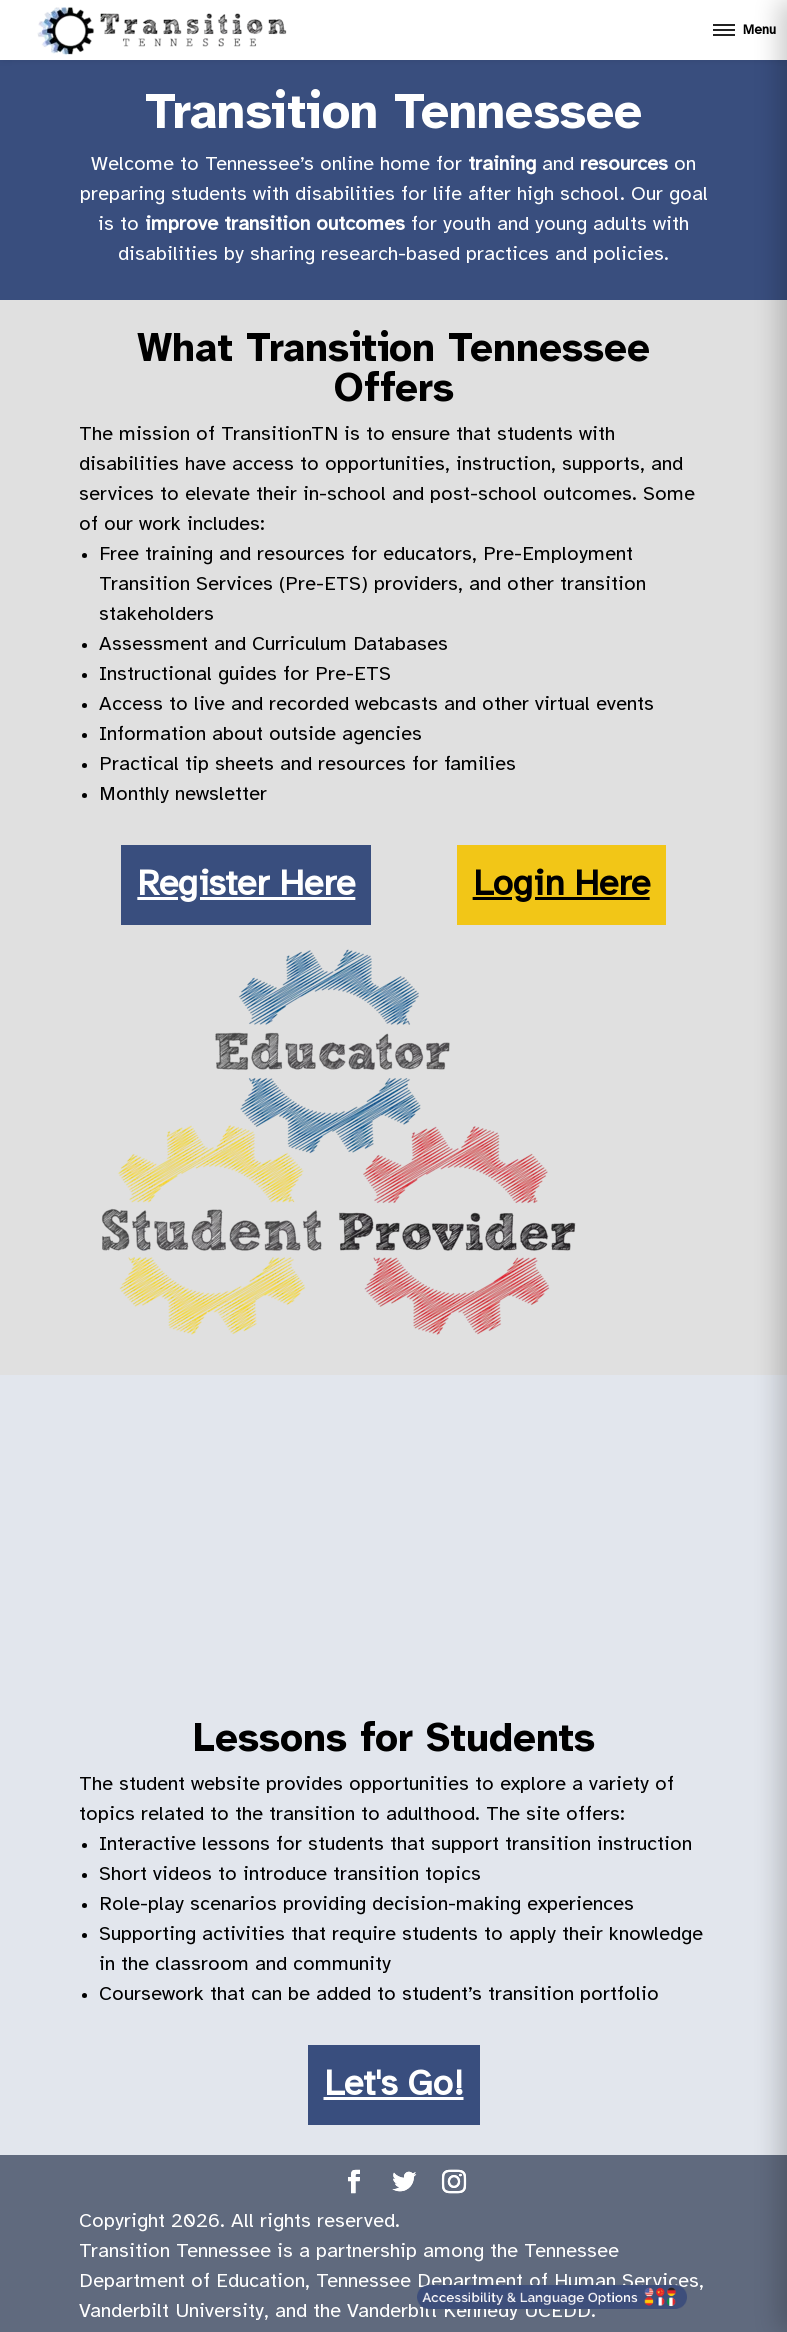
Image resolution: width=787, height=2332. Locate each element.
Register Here (246, 885)
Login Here (561, 885)
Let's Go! (394, 2085)
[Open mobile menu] (744, 30)
